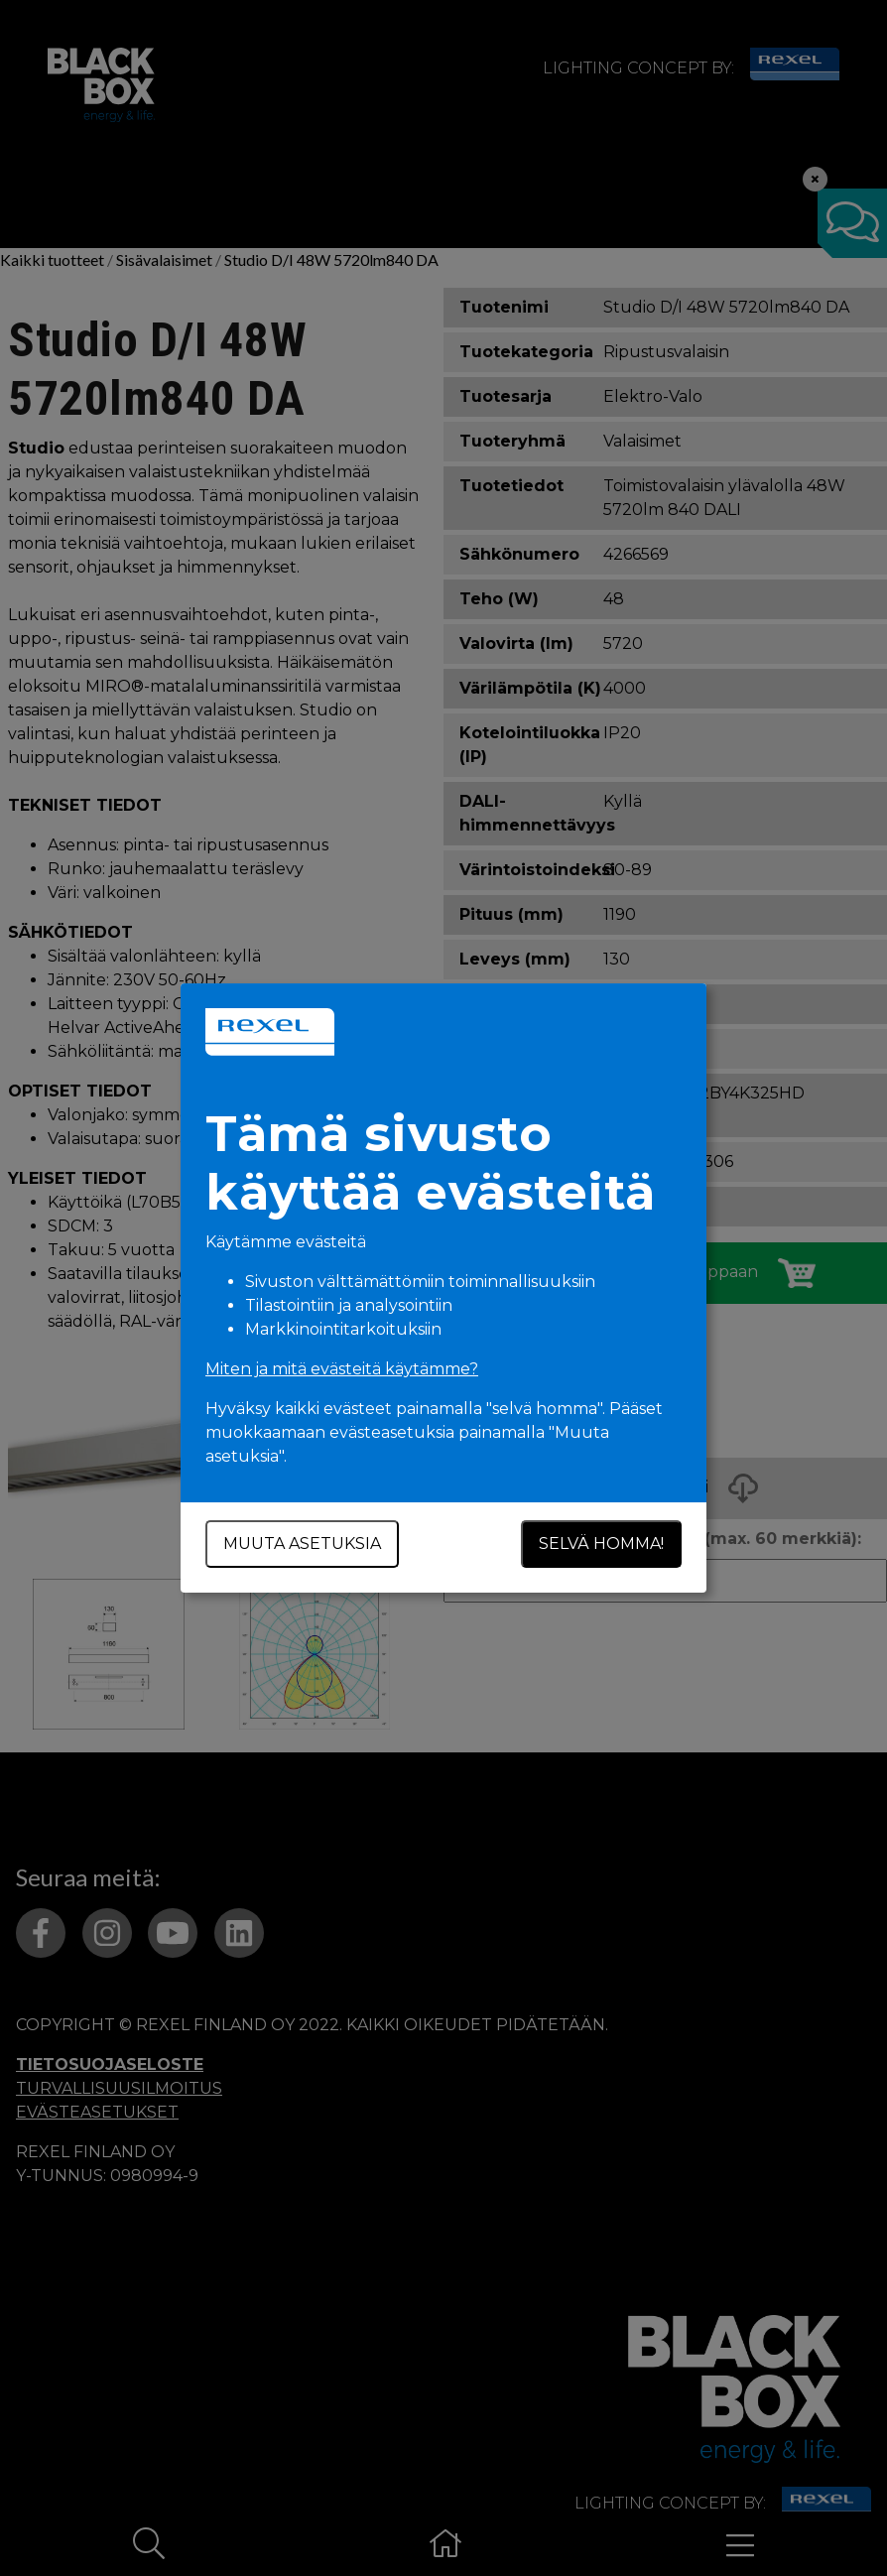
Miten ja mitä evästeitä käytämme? (341, 1368)
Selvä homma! (601, 1543)
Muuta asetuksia (302, 1543)
